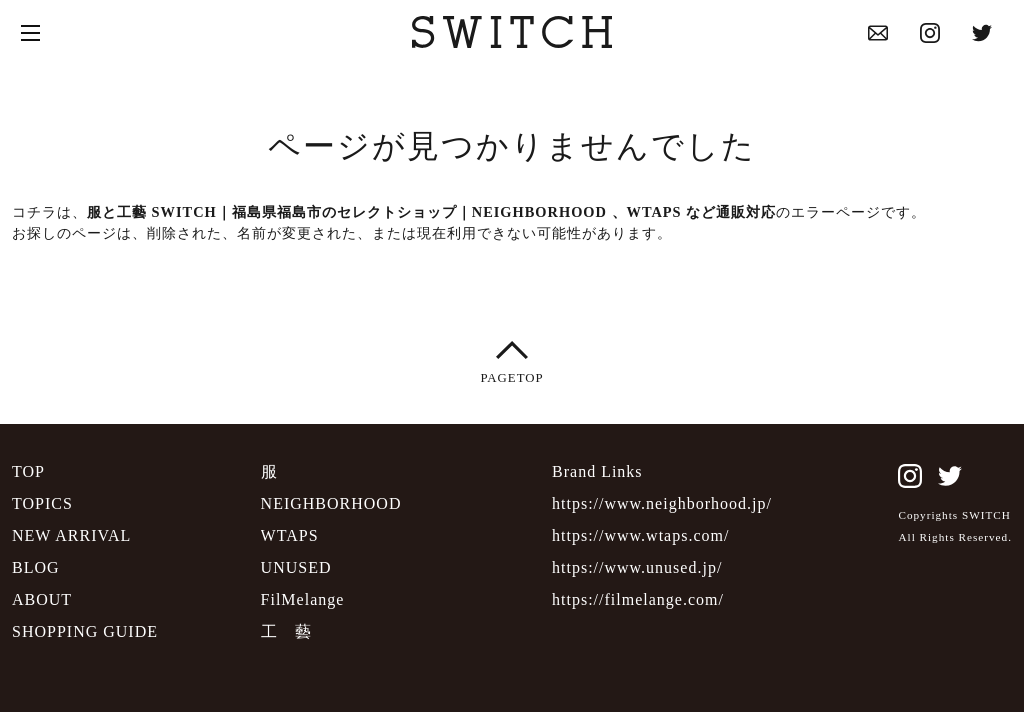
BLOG (36, 567)
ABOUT (42, 599)
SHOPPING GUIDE (85, 631)
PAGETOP (511, 359)
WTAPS (290, 535)
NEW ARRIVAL (71, 535)
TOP (28, 471)
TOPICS (42, 503)
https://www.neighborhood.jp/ (662, 503)
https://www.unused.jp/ (637, 567)
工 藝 (286, 631)
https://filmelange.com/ (638, 599)
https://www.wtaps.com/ (640, 535)
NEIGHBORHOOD (331, 503)
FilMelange (303, 599)
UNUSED (296, 567)
